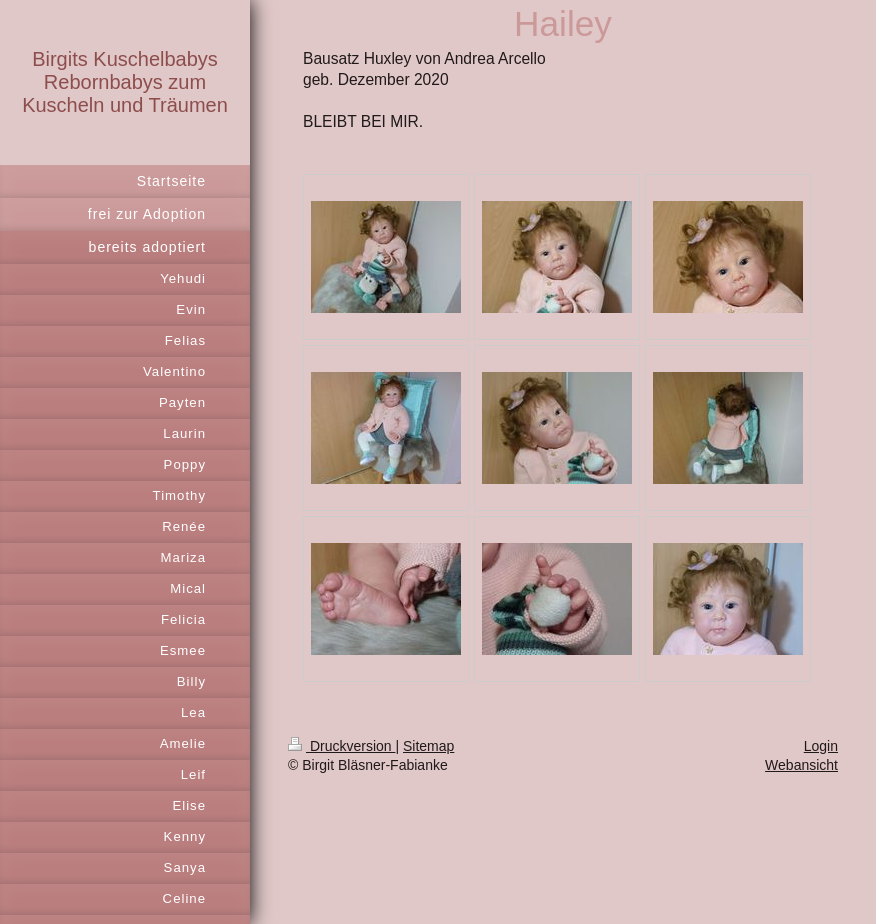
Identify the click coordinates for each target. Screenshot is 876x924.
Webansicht (801, 765)
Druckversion (341, 746)
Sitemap (428, 746)
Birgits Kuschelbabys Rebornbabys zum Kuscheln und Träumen (125, 82)
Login (821, 746)
